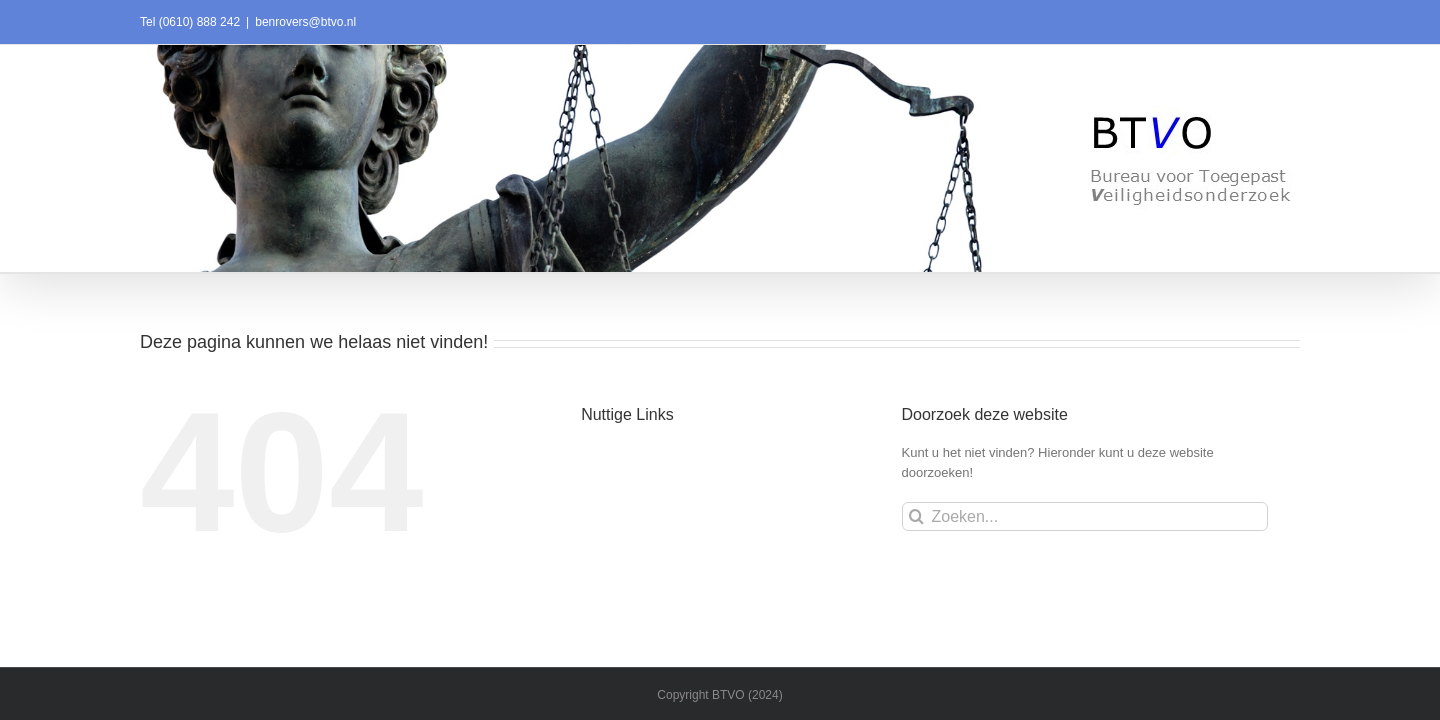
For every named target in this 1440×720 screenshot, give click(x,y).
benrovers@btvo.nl (305, 22)
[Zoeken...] (1085, 516)
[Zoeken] (916, 516)
